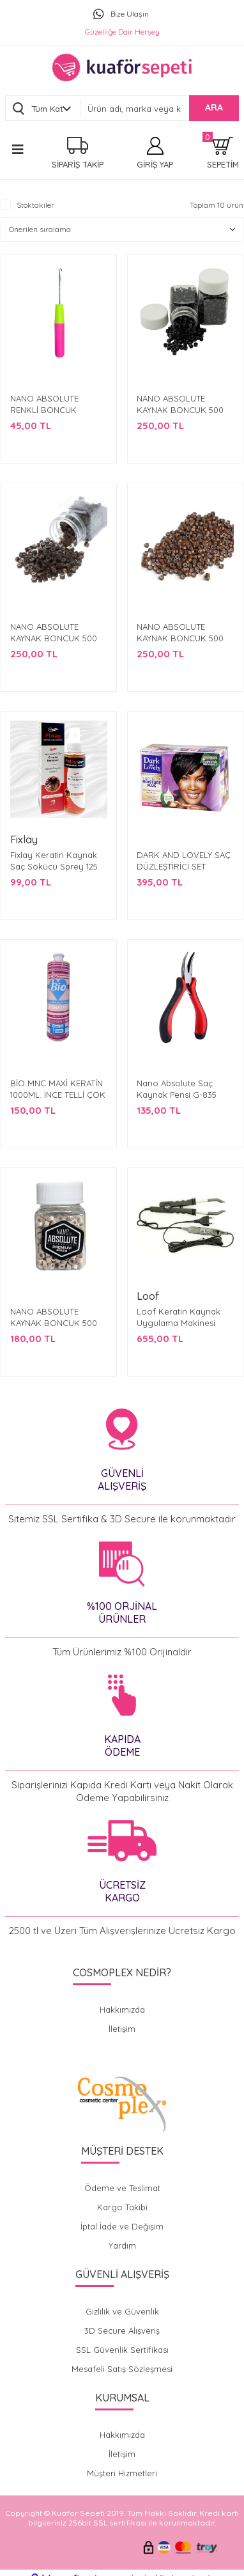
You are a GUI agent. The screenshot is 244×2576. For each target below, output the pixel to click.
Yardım (122, 2245)
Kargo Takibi (122, 2207)
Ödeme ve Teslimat (122, 2188)
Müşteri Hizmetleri (122, 2473)
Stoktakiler (35, 205)
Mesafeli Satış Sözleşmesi (122, 2369)
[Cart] (223, 153)
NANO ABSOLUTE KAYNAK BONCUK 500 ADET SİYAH (180, 409)
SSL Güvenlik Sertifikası (122, 2350)
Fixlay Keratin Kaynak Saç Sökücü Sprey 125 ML (54, 866)
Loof (148, 1296)
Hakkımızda (122, 2009)
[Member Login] (155, 153)
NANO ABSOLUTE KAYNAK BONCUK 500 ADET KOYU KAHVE (53, 638)
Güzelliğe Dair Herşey (122, 31)
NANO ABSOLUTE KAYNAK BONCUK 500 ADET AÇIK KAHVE (180, 638)
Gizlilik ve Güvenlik (122, 2311)
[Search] (159, 108)
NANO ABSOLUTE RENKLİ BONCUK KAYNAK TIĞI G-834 (47, 409)
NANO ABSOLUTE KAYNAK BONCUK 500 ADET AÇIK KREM (53, 1322)
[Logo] (122, 67)
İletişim (122, 2029)
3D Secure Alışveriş (122, 2330)
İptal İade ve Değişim (122, 2226)
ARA (214, 107)
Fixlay (24, 839)
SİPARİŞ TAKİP (77, 164)
